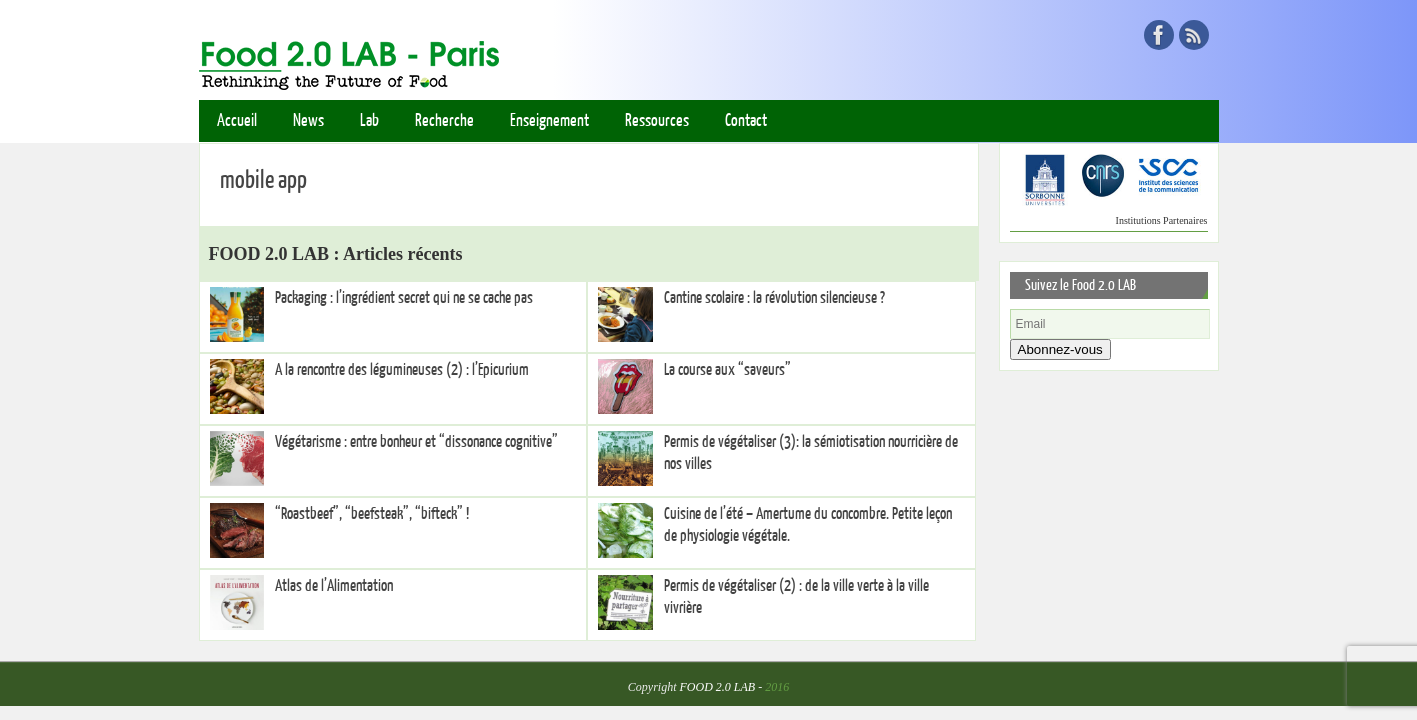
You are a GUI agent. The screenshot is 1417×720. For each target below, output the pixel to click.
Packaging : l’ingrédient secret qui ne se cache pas (404, 298)
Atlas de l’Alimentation (334, 586)
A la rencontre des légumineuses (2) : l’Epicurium (402, 370)
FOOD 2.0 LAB (718, 687)
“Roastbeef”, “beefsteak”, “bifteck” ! (372, 514)
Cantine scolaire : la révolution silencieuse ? (774, 298)
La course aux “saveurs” (727, 370)
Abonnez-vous (1060, 349)
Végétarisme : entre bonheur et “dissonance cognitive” (416, 442)
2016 (777, 687)
